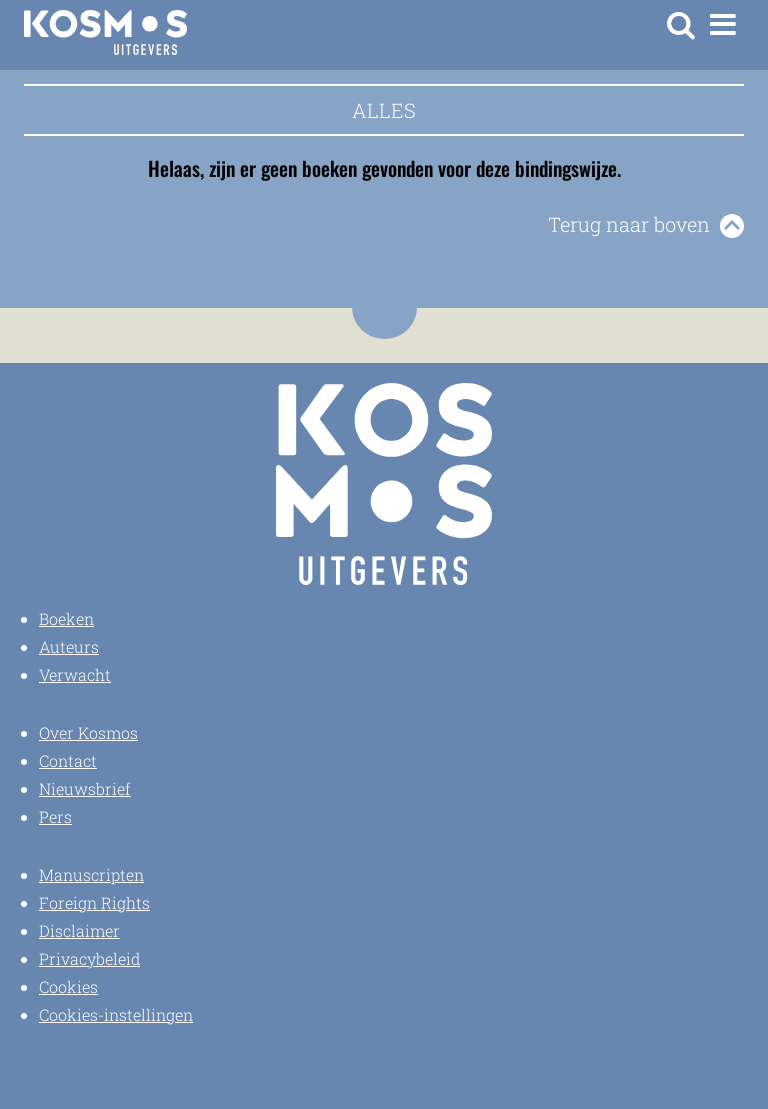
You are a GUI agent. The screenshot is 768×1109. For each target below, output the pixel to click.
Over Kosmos (88, 732)
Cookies (68, 986)
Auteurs (69, 646)
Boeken (66, 618)
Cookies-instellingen (116, 1014)
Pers (55, 816)
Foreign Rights (94, 902)
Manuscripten (91, 874)
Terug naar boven (629, 224)
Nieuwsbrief (85, 788)
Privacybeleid (89, 958)
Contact (68, 760)
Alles (384, 110)
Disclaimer (79, 930)
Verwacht (75, 674)
